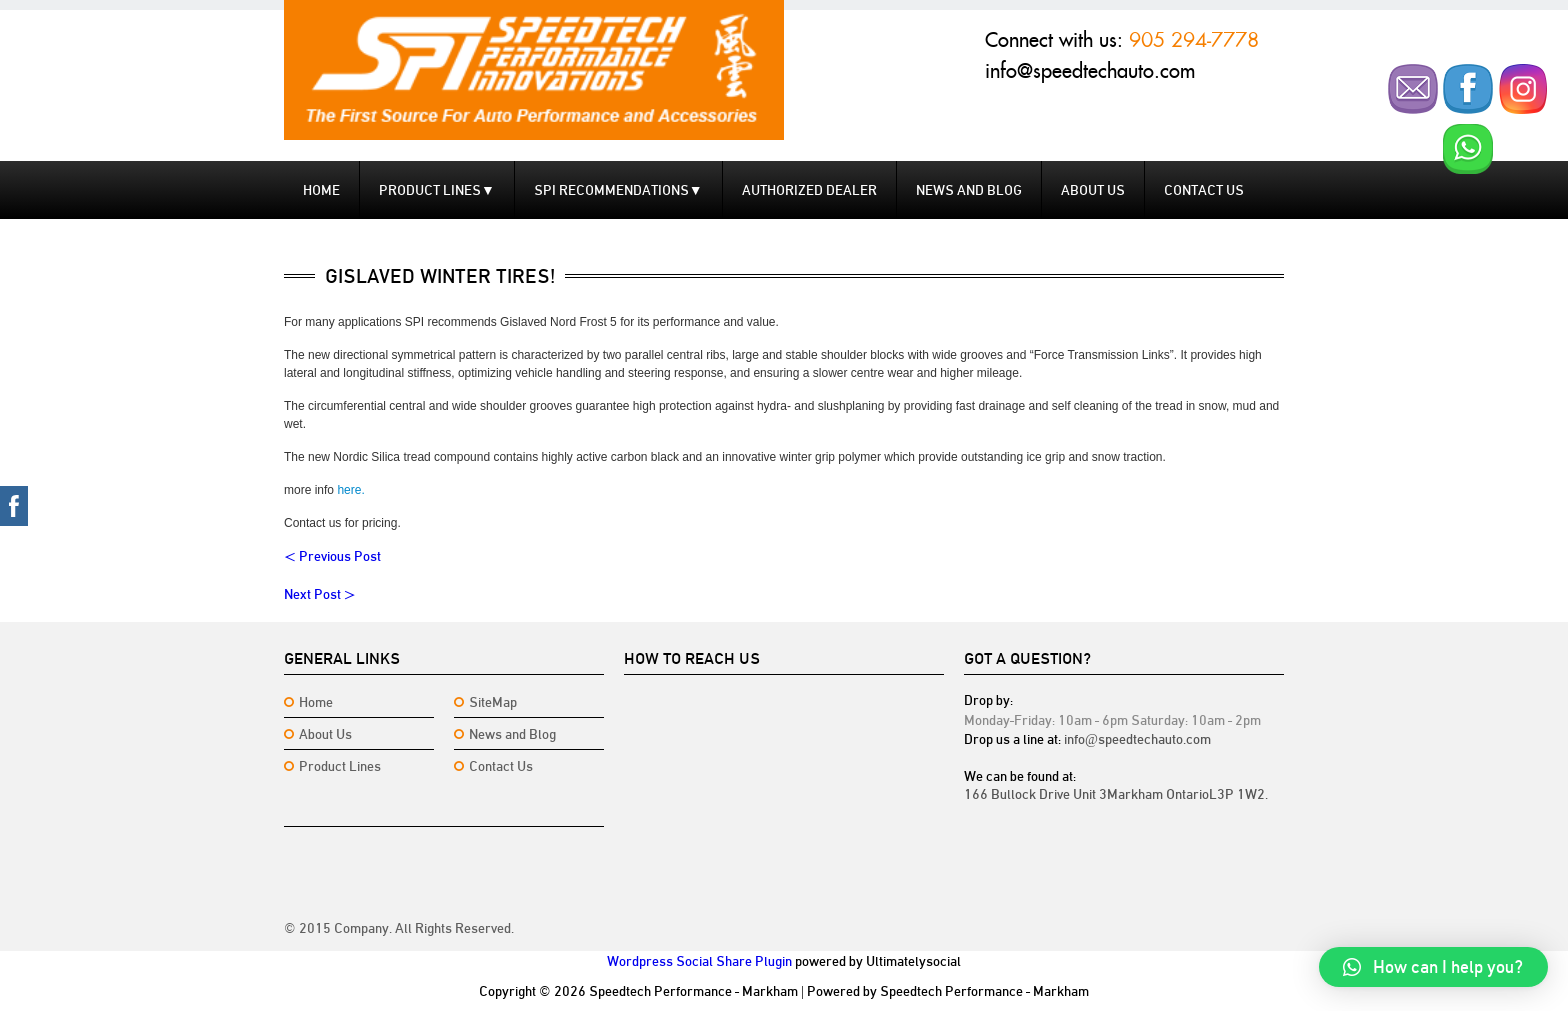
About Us (1093, 190)
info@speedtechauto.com (1090, 71)
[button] (1433, 967)
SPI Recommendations (618, 190)
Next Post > (320, 594)
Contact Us (501, 766)
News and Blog (969, 190)
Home (321, 190)
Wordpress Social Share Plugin (699, 961)
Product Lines (437, 190)
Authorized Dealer (809, 190)
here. (350, 490)
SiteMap (493, 702)
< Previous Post (332, 556)
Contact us (1204, 190)
